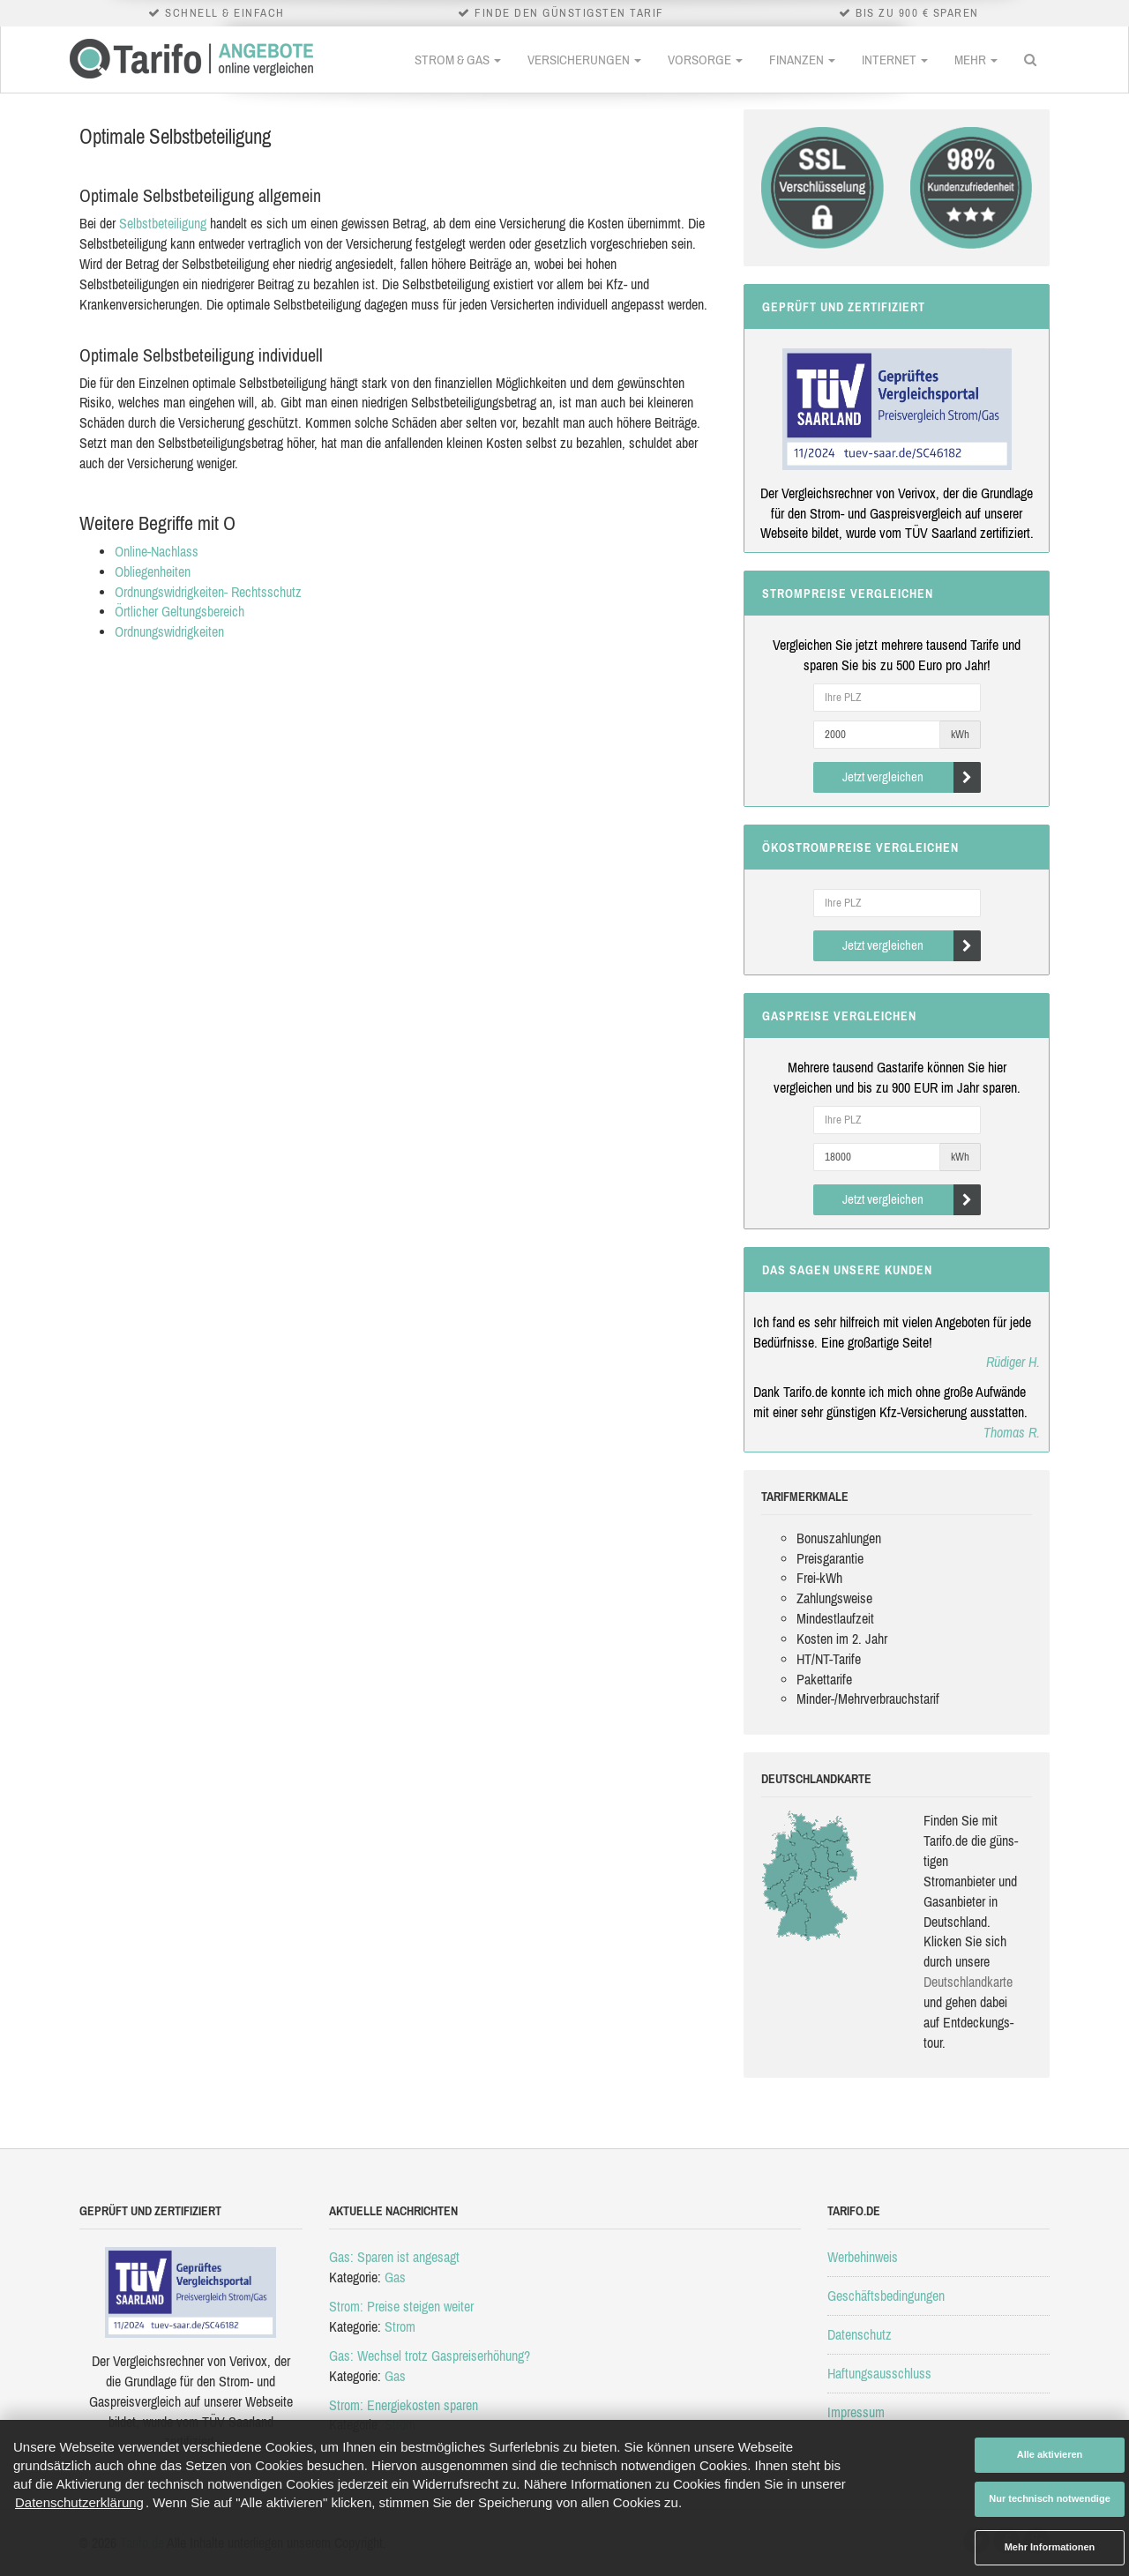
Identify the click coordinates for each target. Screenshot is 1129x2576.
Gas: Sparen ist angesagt (394, 2257)
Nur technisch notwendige (1049, 2498)
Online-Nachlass (156, 551)
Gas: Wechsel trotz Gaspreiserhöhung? (429, 2355)
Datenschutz (859, 2334)
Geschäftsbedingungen (886, 2295)
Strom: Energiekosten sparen (403, 2405)
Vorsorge (705, 59)
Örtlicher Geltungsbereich (179, 611)
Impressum (856, 2412)
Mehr (976, 59)
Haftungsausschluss (879, 2373)
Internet (895, 59)
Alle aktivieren (1050, 2454)
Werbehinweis (862, 2257)
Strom (400, 2326)
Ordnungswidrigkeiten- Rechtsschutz (208, 592)
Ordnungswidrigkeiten (169, 631)
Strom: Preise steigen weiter (401, 2306)
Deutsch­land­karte (968, 1982)
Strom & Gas (458, 59)
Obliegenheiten (153, 571)
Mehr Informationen (1050, 2547)
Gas (395, 2277)
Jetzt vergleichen (911, 777)
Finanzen (802, 59)
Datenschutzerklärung (79, 2502)
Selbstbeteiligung (162, 223)
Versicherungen (584, 59)
